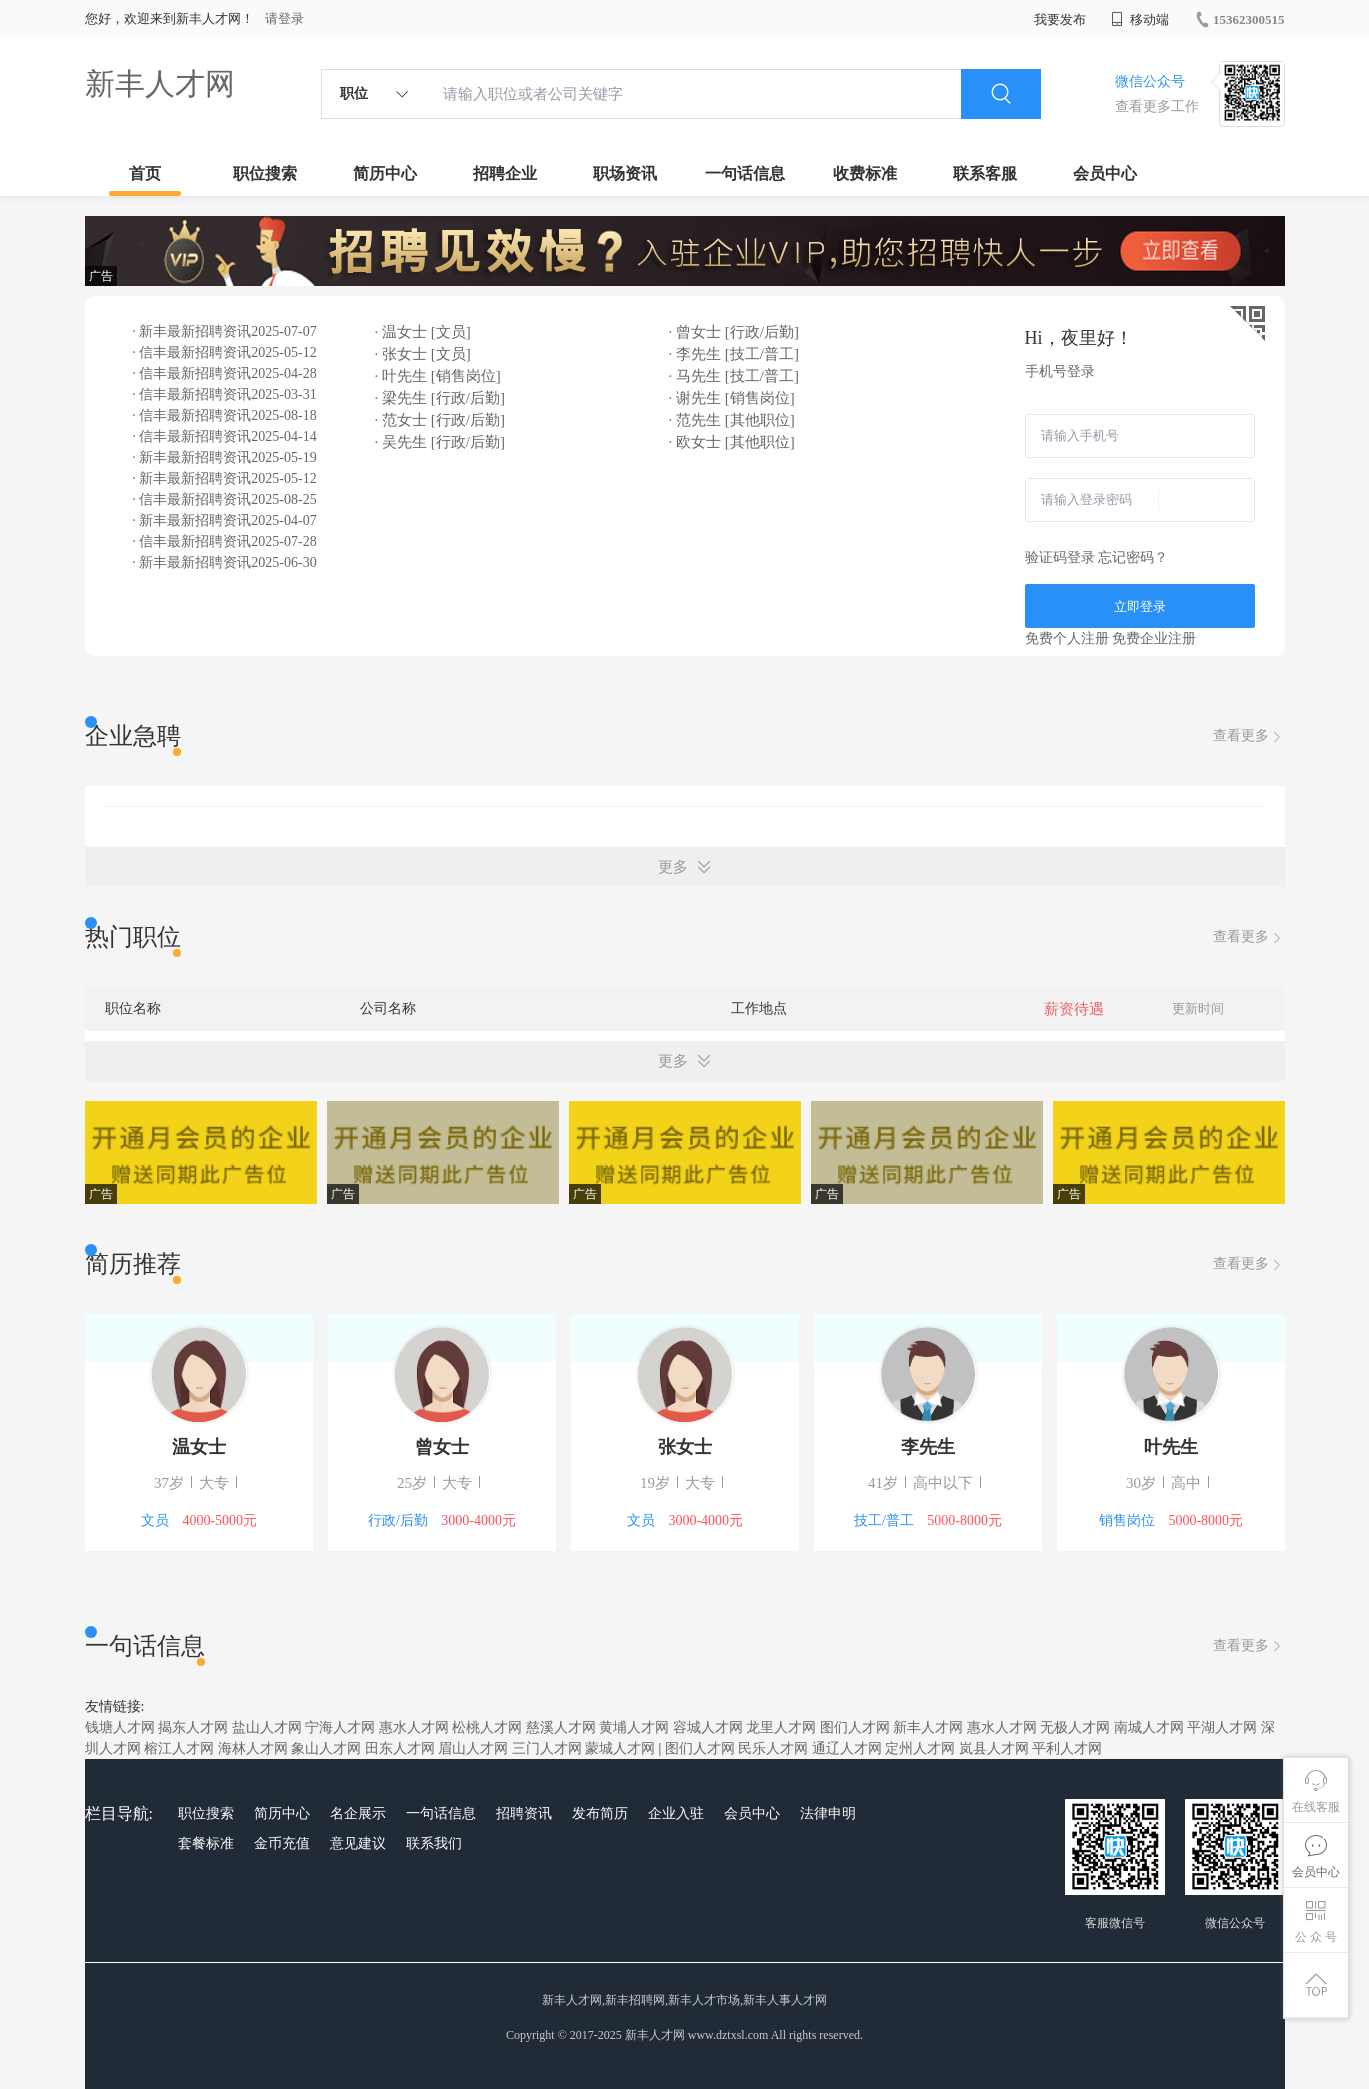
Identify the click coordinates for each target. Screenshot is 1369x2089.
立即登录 (1140, 606)
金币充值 (282, 1843)
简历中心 (385, 173)
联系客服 (985, 173)
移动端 (1140, 19)
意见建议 (358, 1843)
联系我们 (434, 1843)
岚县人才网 (994, 1748)
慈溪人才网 (561, 1727)
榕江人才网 (179, 1748)
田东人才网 (400, 1748)
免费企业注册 (1154, 638)
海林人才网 (253, 1748)
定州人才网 (920, 1748)
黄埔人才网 (634, 1727)
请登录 (284, 18)
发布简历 (600, 1813)
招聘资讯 (524, 1813)
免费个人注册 (1067, 638)
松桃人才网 (487, 1727)
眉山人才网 (473, 1748)
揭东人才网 (193, 1727)
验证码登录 (1060, 557)
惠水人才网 (414, 1727)
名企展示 (358, 1813)
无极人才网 (1075, 1727)
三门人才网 (547, 1748)
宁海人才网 (340, 1727)
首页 (145, 173)
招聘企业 (505, 173)
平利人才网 (1067, 1748)
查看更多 (1249, 736)
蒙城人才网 (620, 1748)
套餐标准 (206, 1843)
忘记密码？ (1133, 557)
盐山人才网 (267, 1727)
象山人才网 (326, 1748)
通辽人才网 (847, 1748)
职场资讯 (625, 173)
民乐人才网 (773, 1748)
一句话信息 (745, 173)
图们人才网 (855, 1727)
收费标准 (865, 173)
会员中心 (1105, 173)
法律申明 (828, 1813)
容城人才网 (708, 1727)
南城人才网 (1149, 1727)
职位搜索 (265, 173)
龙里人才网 (781, 1727)
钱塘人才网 (120, 1727)
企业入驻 (676, 1813)
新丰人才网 (160, 83)
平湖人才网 (1222, 1727)
